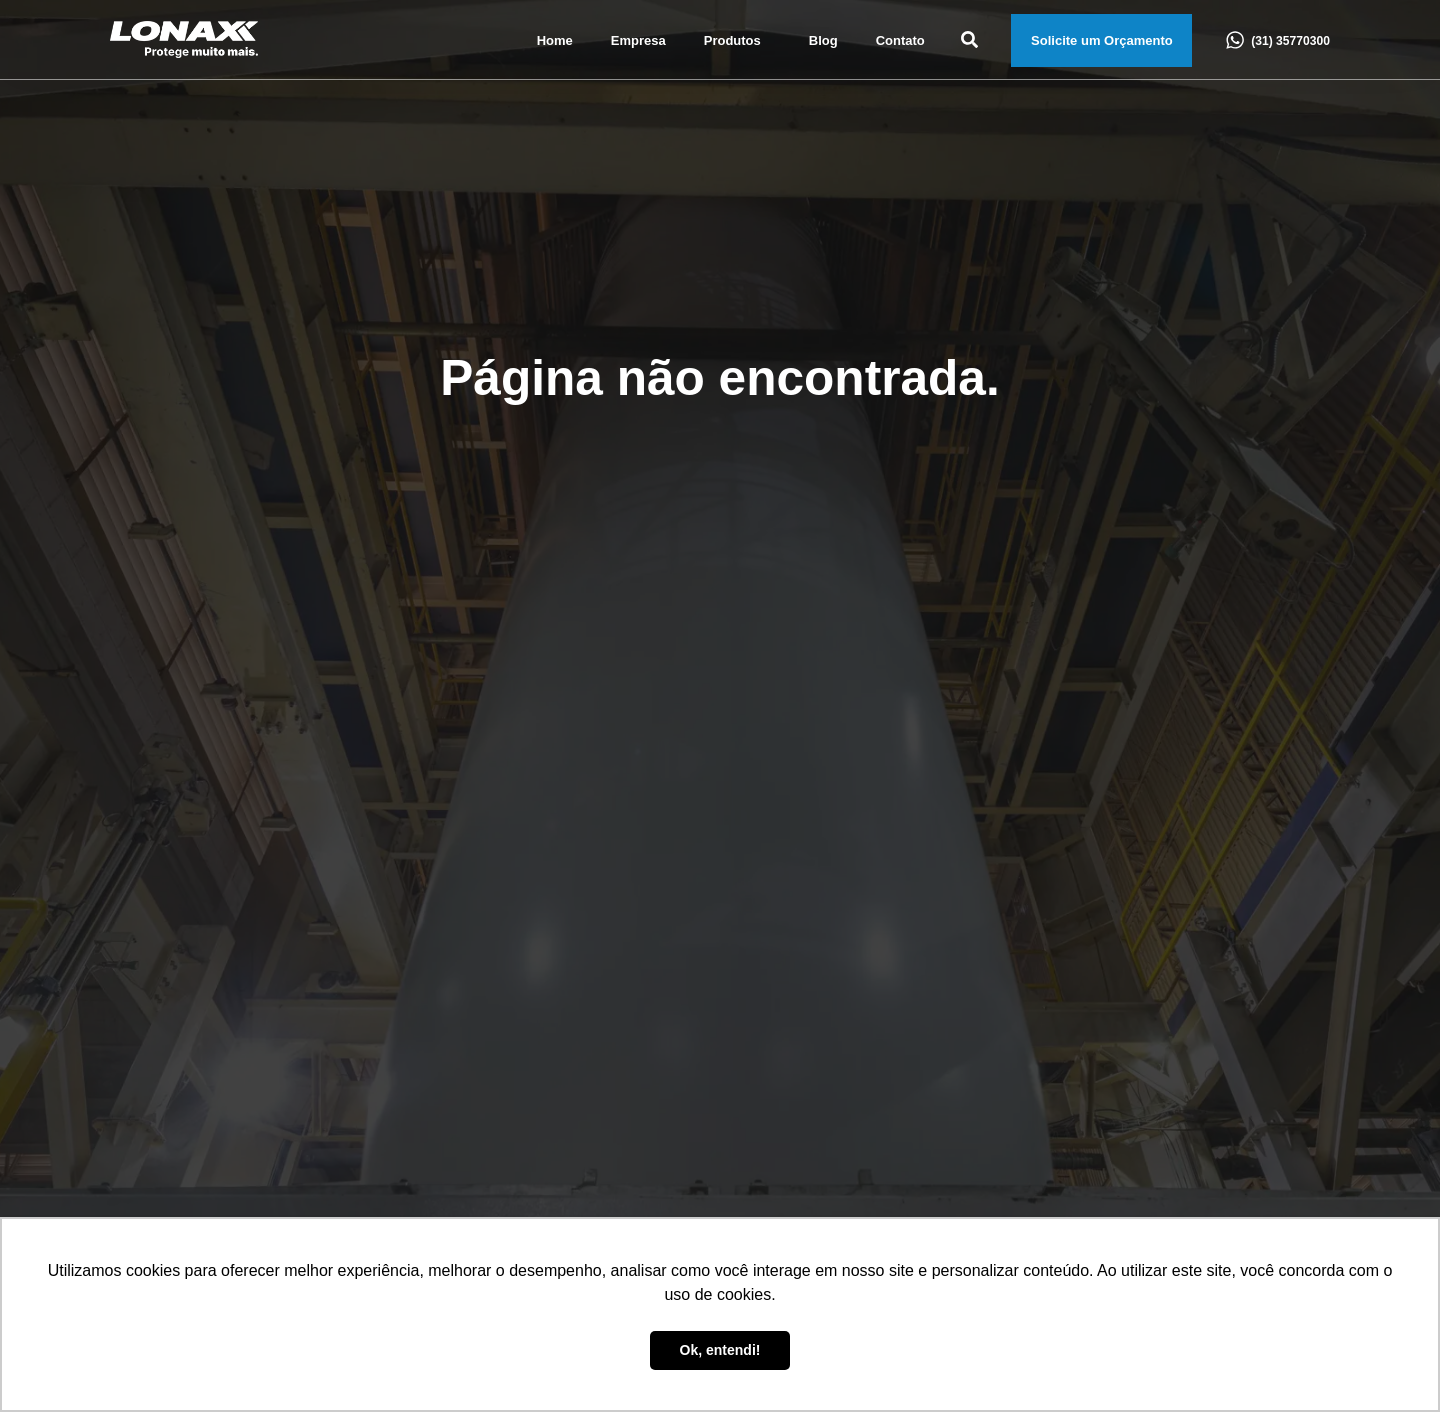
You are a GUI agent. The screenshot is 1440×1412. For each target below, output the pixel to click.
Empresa (638, 40)
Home (555, 40)
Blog (823, 40)
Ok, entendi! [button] (720, 1350)
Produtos (737, 41)
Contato (900, 40)
